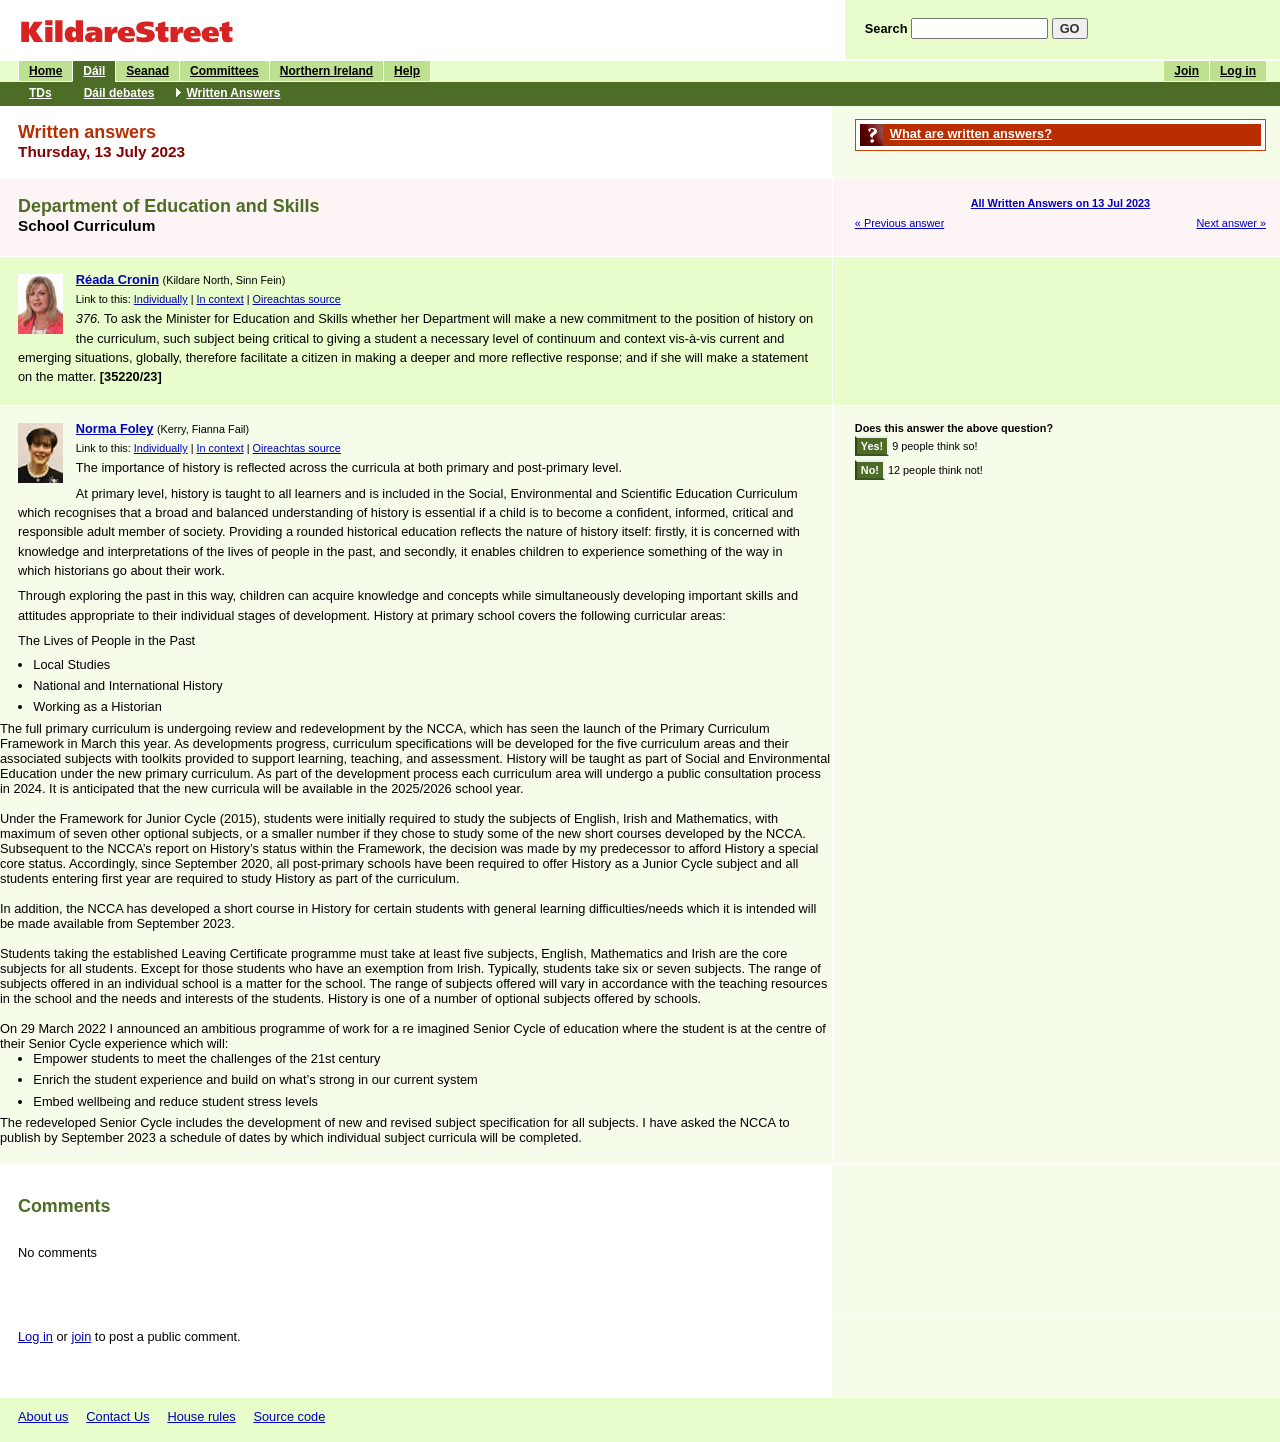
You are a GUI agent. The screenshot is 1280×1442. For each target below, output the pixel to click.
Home (45, 71)
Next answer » (1231, 223)
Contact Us (117, 1416)
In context (220, 299)
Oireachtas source (297, 299)
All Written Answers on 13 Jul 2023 (1061, 203)
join (81, 1336)
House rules (201, 1416)
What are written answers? (971, 133)
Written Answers (233, 93)
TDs (40, 93)
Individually (161, 299)
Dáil (94, 71)
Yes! (872, 446)
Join (1186, 71)
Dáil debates (119, 93)
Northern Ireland (326, 71)
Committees (224, 71)
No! (870, 470)
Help (407, 71)
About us (43, 1416)
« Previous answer (899, 223)
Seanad (147, 71)
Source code (289, 1416)
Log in (1238, 71)
